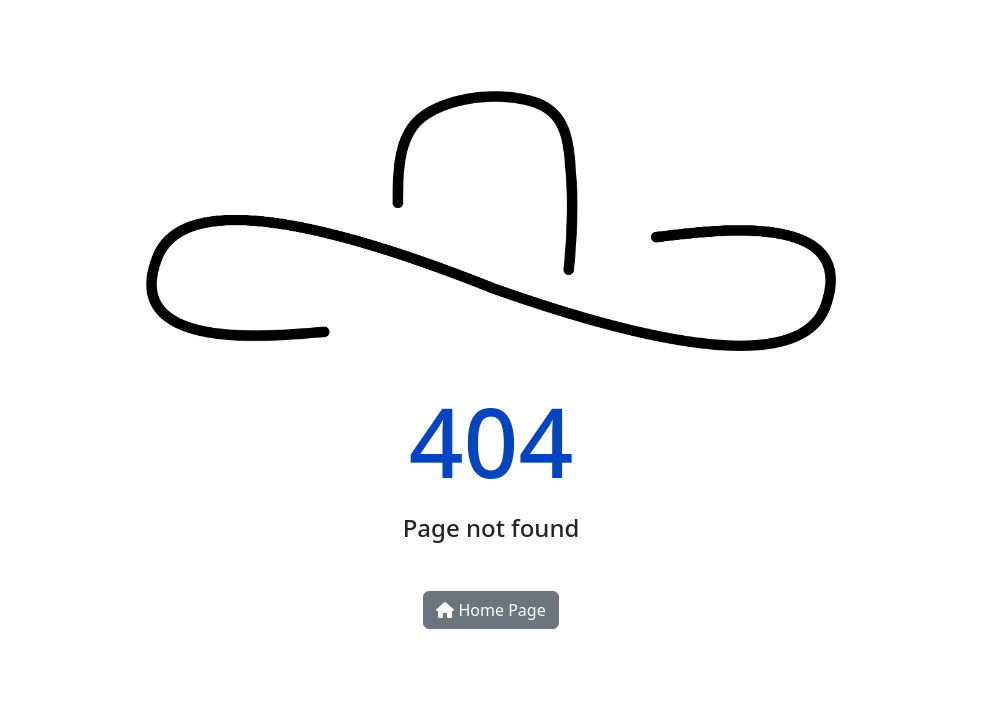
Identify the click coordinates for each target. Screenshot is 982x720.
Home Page (490, 610)
